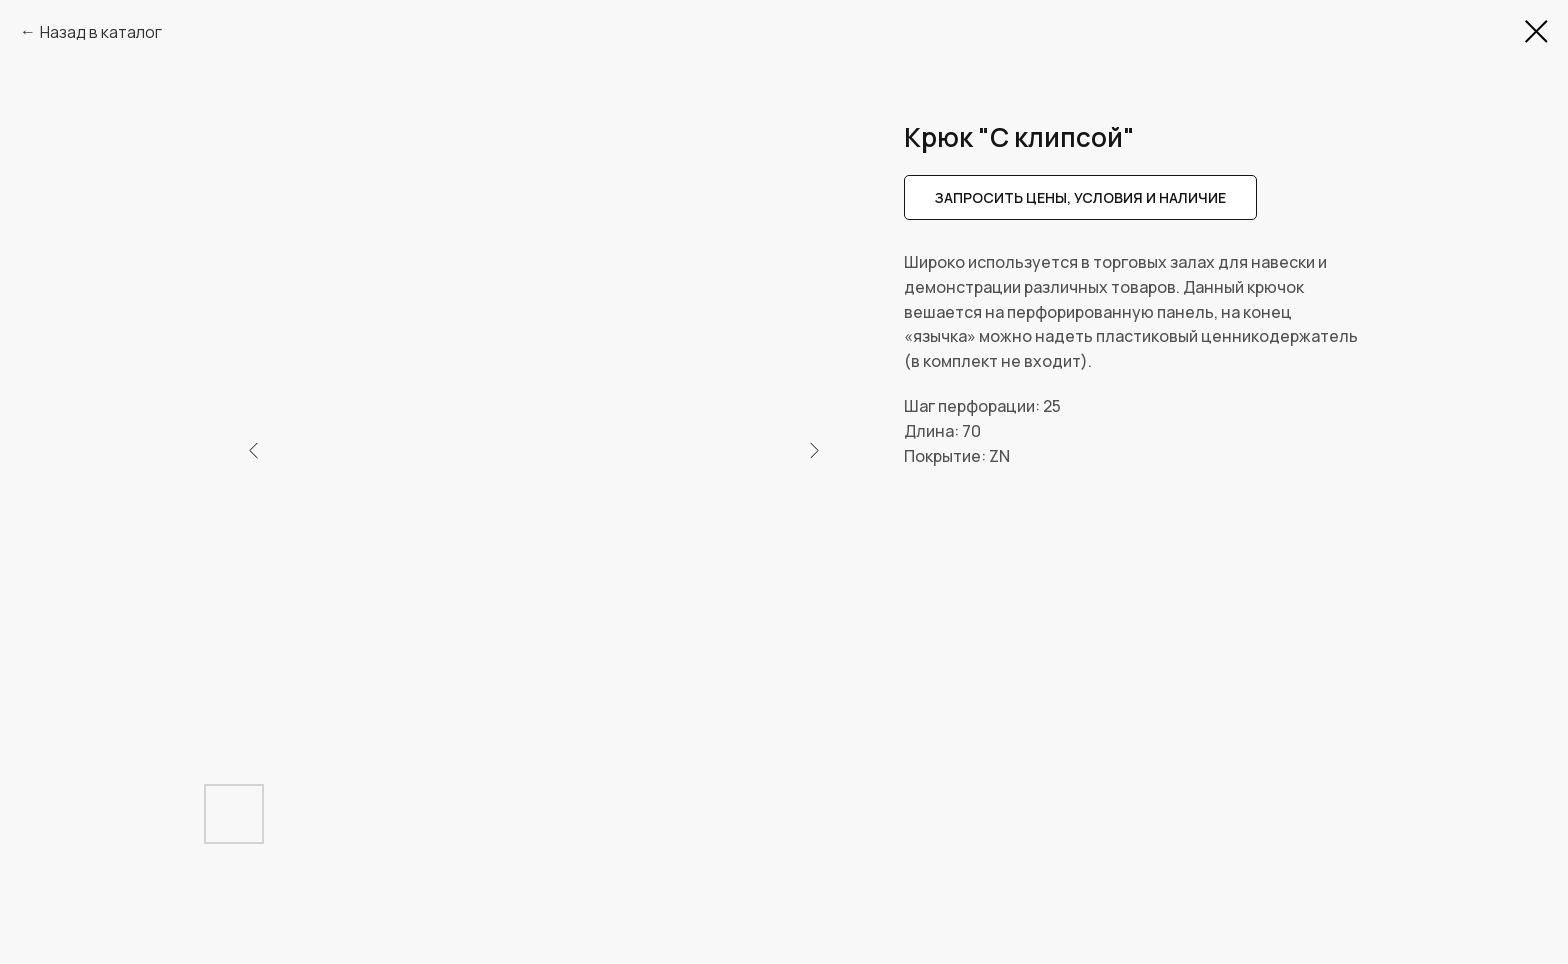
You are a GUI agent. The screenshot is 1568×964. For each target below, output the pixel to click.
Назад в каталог (101, 32)
